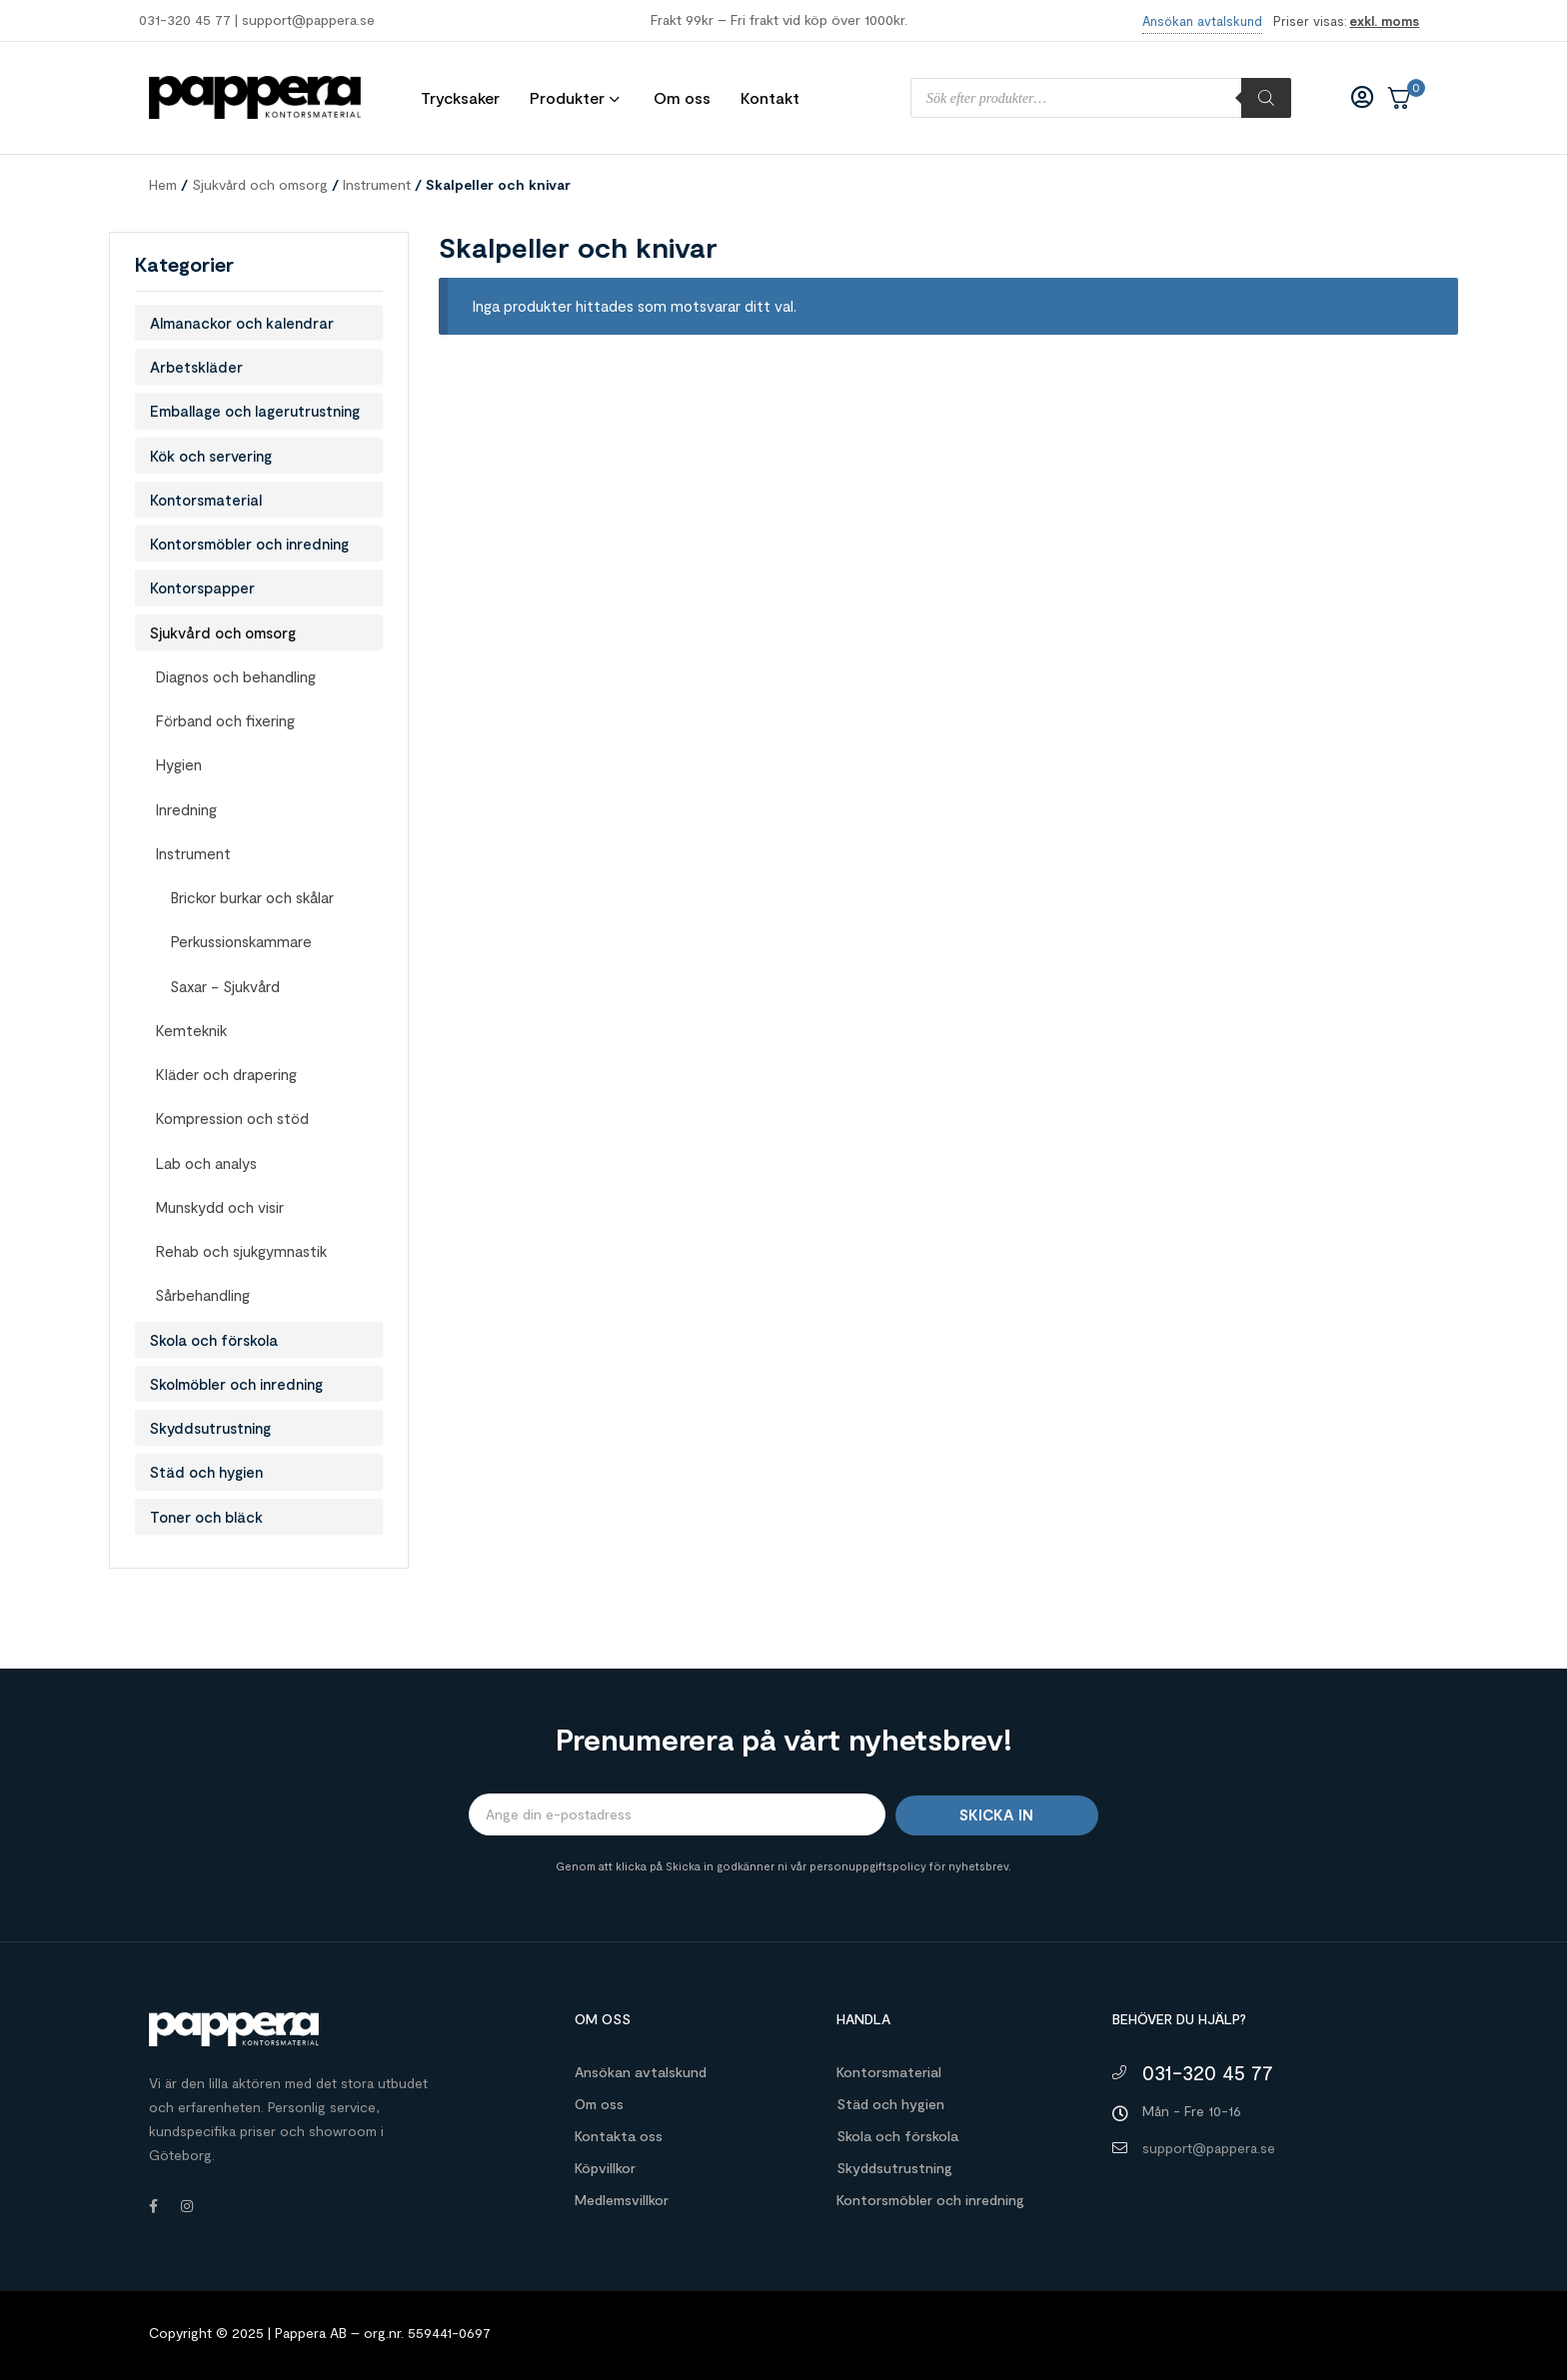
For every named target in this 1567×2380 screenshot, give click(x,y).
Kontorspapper (202, 587)
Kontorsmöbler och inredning (249, 544)
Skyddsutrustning (210, 1428)
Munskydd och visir (219, 1207)
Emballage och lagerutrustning (255, 411)
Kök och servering (211, 456)
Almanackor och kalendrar (242, 323)
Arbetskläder (196, 367)
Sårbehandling (202, 1295)
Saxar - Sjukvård (225, 986)
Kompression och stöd (232, 1118)
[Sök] (1266, 98)
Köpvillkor (605, 2167)
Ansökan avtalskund (641, 2071)
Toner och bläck (206, 1517)
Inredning (186, 809)
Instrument (377, 184)
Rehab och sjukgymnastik (241, 1251)
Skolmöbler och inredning (236, 1384)
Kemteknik (191, 1030)
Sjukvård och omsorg (260, 184)
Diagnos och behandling (235, 676)
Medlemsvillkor (622, 2199)
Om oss (599, 2103)
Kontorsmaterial (206, 500)
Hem (163, 184)
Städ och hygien (206, 1472)
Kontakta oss (619, 2135)
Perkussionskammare (241, 941)
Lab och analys (206, 1163)
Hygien (178, 764)
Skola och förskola (214, 1340)
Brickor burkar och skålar (252, 897)
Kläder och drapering (226, 1074)
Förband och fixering (225, 720)
